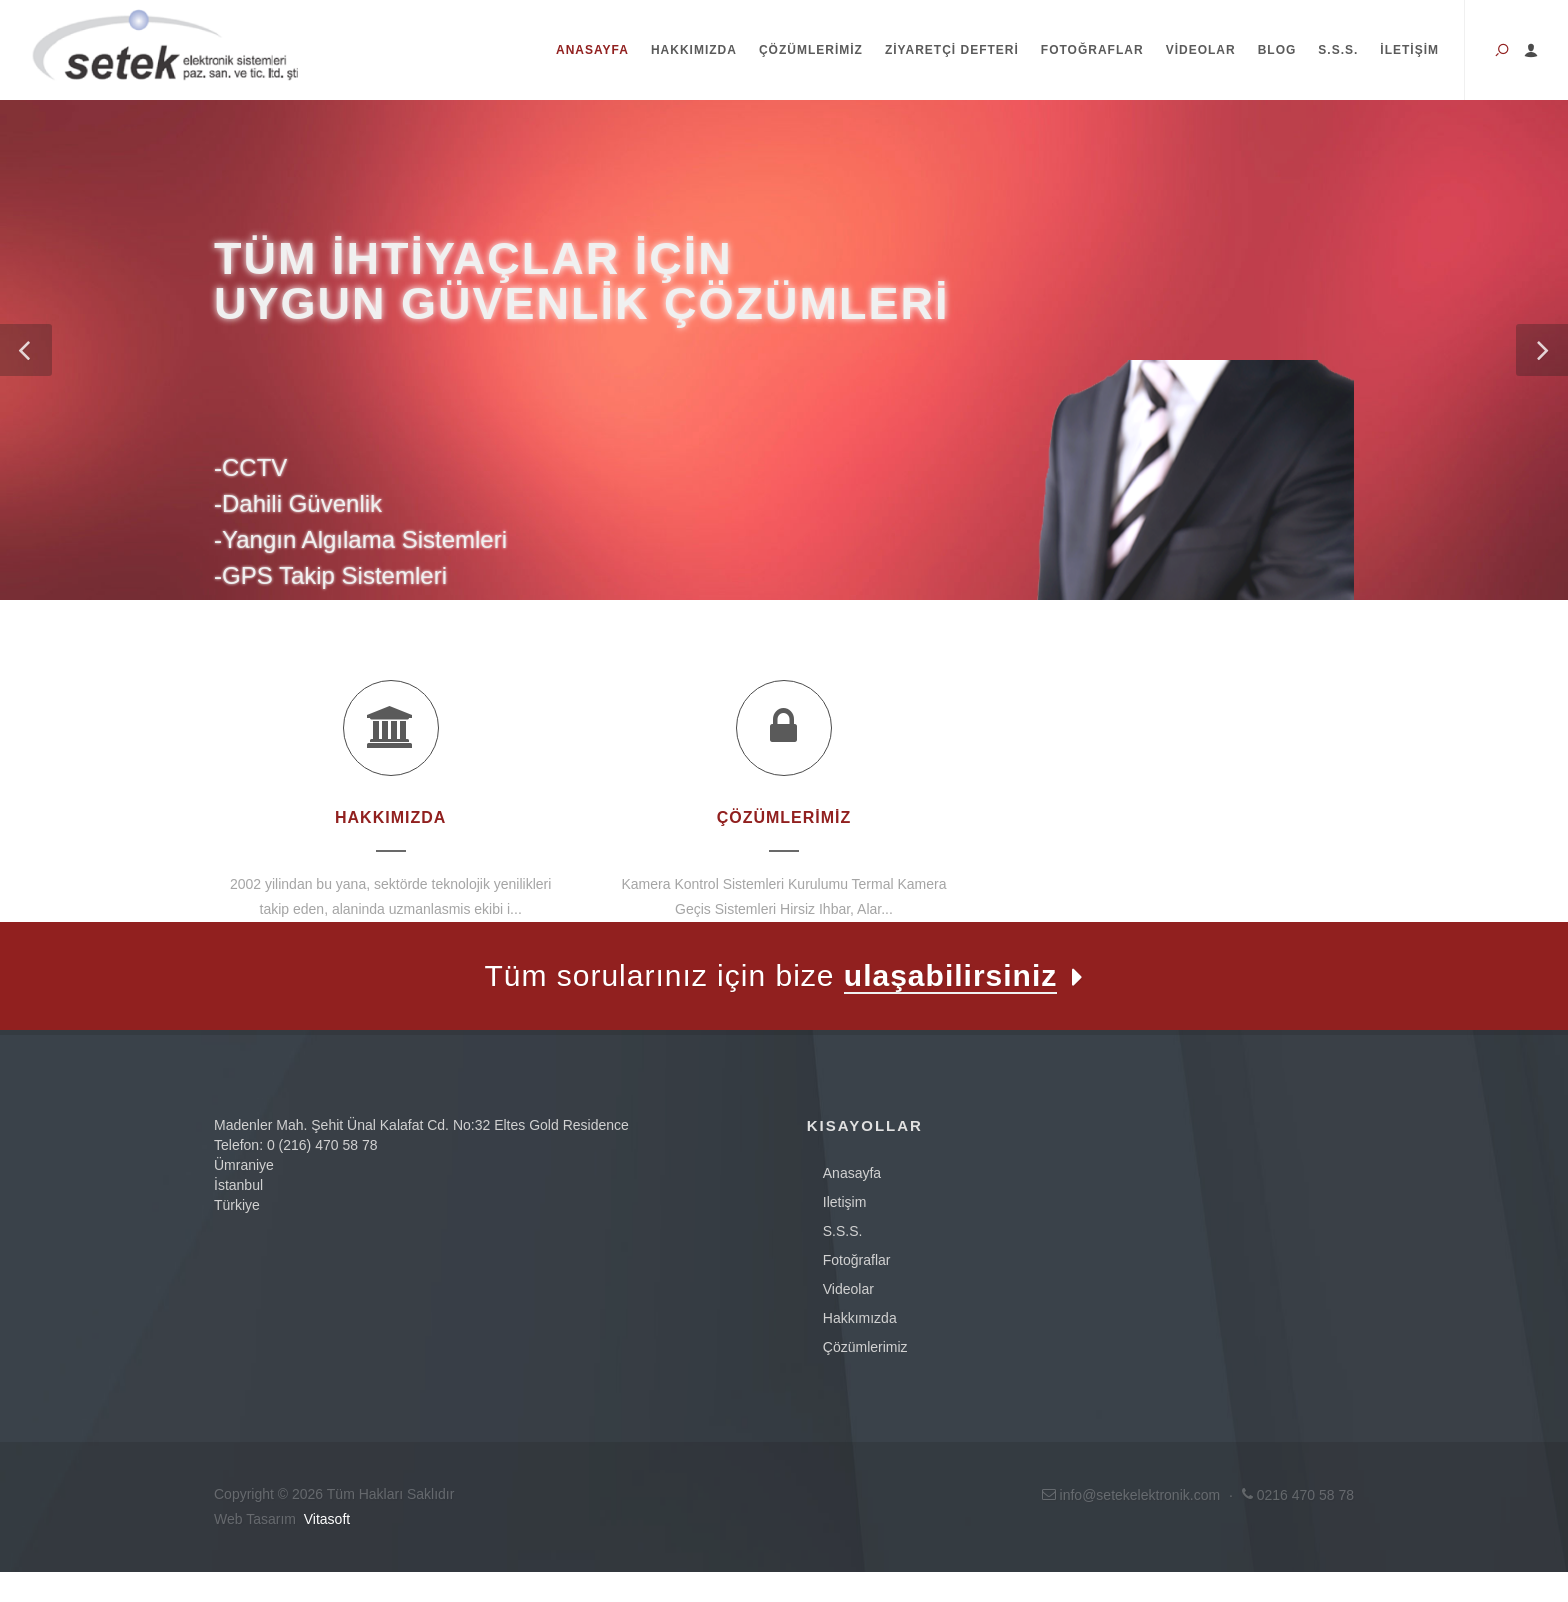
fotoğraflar (857, 1260)
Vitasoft (327, 1519)
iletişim (845, 1202)
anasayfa (852, 1173)
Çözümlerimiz (811, 50)
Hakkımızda (694, 50)
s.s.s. (843, 1231)
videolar (848, 1289)
